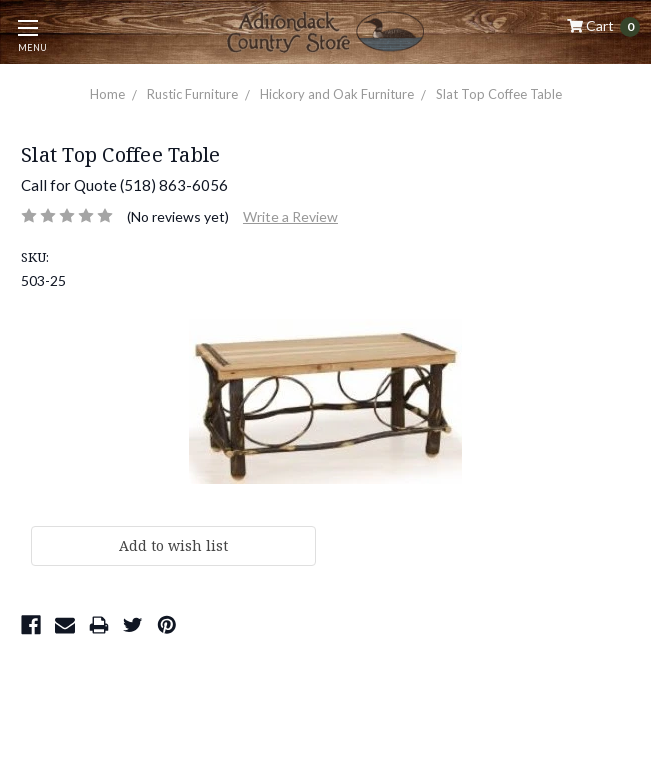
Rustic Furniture (192, 94)
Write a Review (290, 216)
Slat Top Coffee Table (499, 94)
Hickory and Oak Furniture (337, 94)
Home (107, 94)
